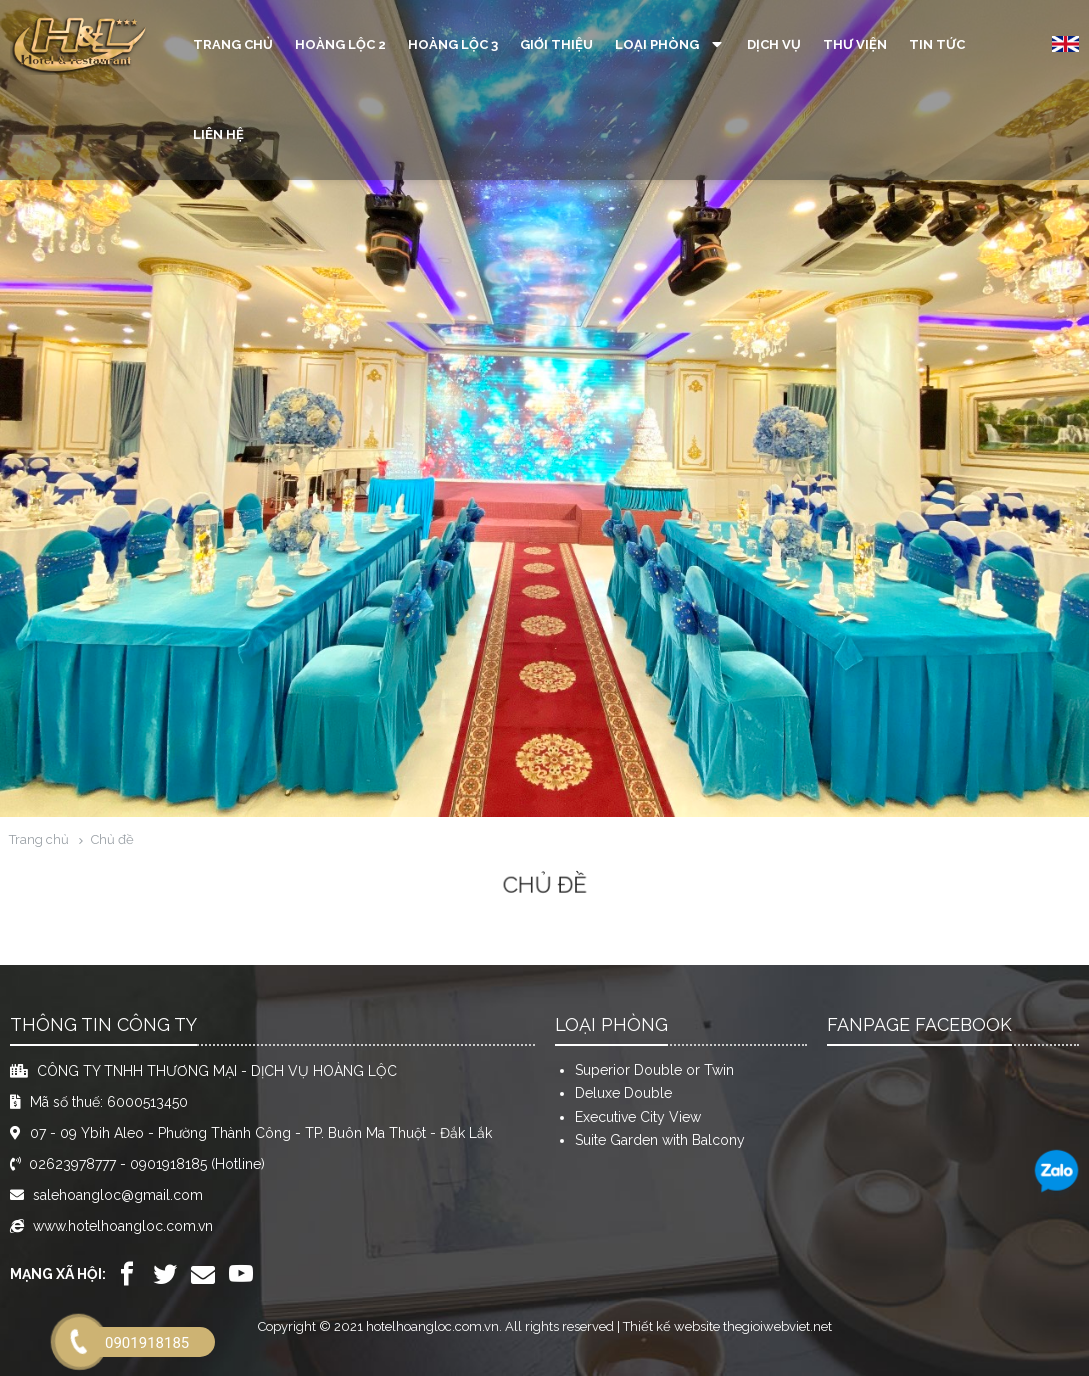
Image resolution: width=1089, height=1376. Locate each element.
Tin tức (937, 44)
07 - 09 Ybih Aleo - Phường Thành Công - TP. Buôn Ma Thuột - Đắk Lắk (261, 1133)
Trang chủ (233, 44)
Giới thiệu (556, 44)
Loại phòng (670, 44)
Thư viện (855, 44)
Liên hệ (218, 134)
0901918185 (168, 1164)
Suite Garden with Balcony (660, 1140)
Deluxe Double (623, 1093)
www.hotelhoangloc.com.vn (123, 1226)
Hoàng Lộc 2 (340, 44)
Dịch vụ (774, 44)
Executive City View (638, 1117)
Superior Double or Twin (654, 1070)
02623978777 (72, 1164)
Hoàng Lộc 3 (453, 44)
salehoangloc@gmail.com (118, 1195)
